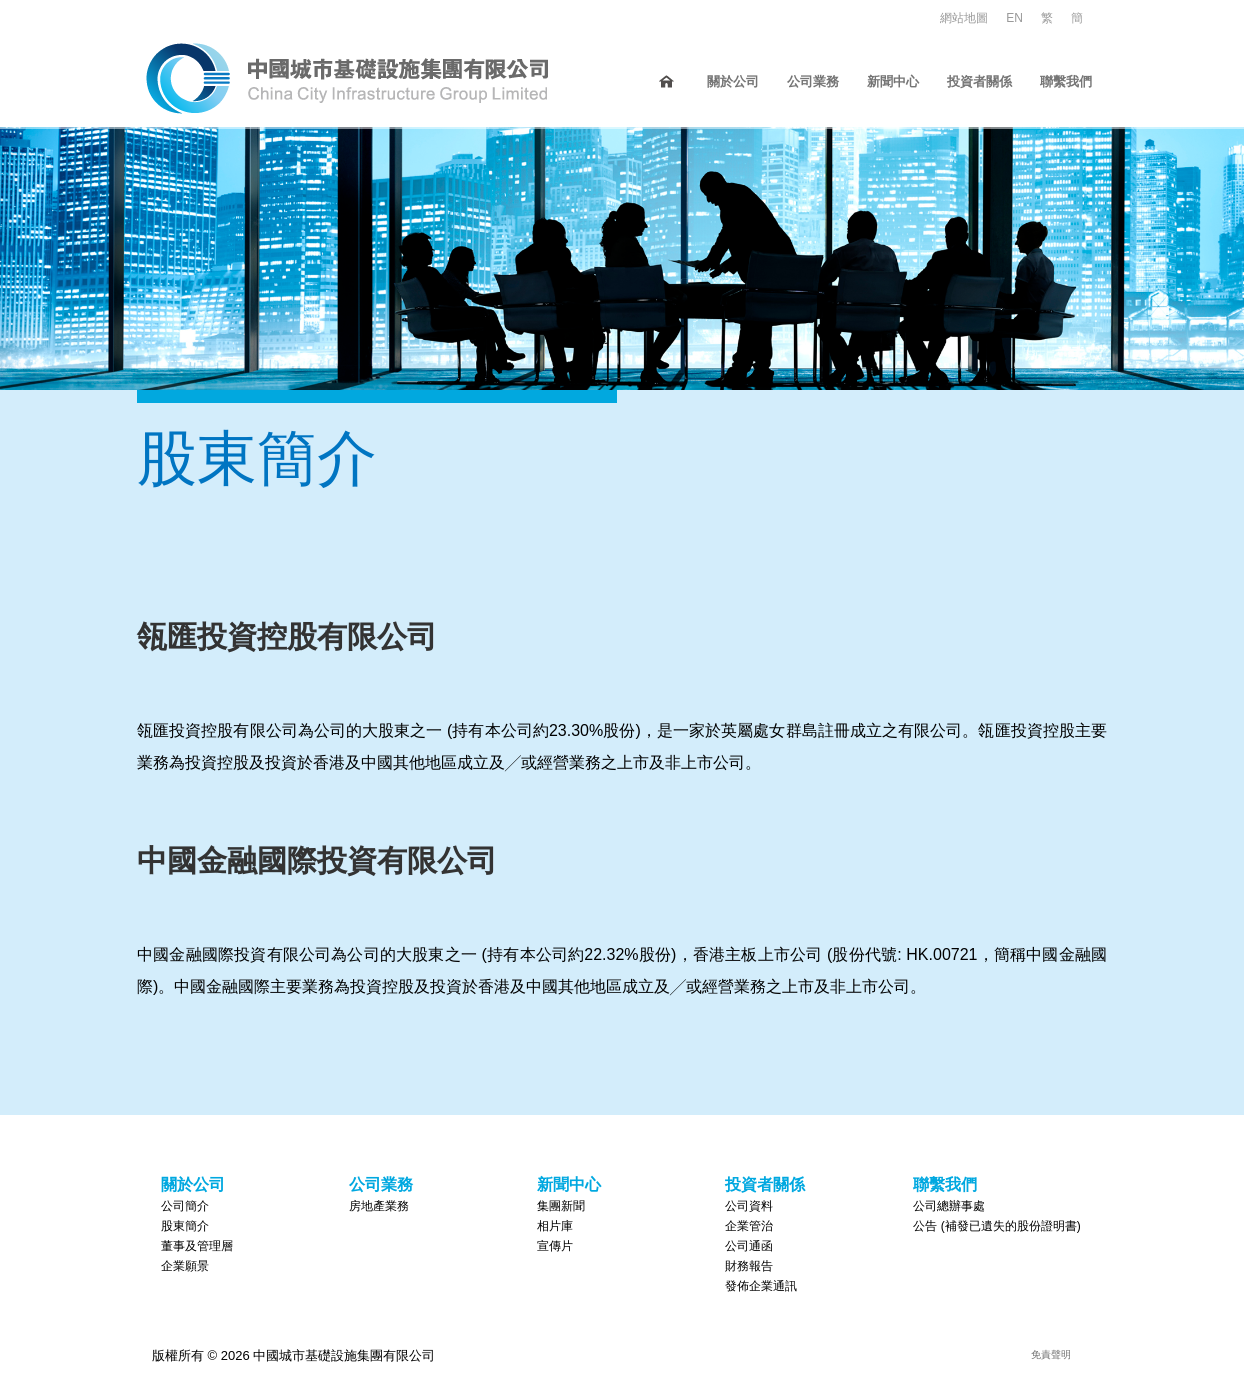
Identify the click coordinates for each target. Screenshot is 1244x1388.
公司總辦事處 (949, 1205)
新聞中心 (893, 81)
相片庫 (555, 1225)
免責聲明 (1051, 1353)
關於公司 (733, 81)
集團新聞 (561, 1205)
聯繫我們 (1066, 81)
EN (1014, 18)
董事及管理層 (197, 1245)
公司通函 (749, 1245)
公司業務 (813, 81)
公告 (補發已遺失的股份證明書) (996, 1225)
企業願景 (185, 1265)
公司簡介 (185, 1205)
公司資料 (749, 1205)
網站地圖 (964, 18)
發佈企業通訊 (761, 1285)
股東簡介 (185, 1225)
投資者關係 (979, 81)
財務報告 (749, 1265)
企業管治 (749, 1225)
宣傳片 (555, 1245)
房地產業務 (379, 1205)
